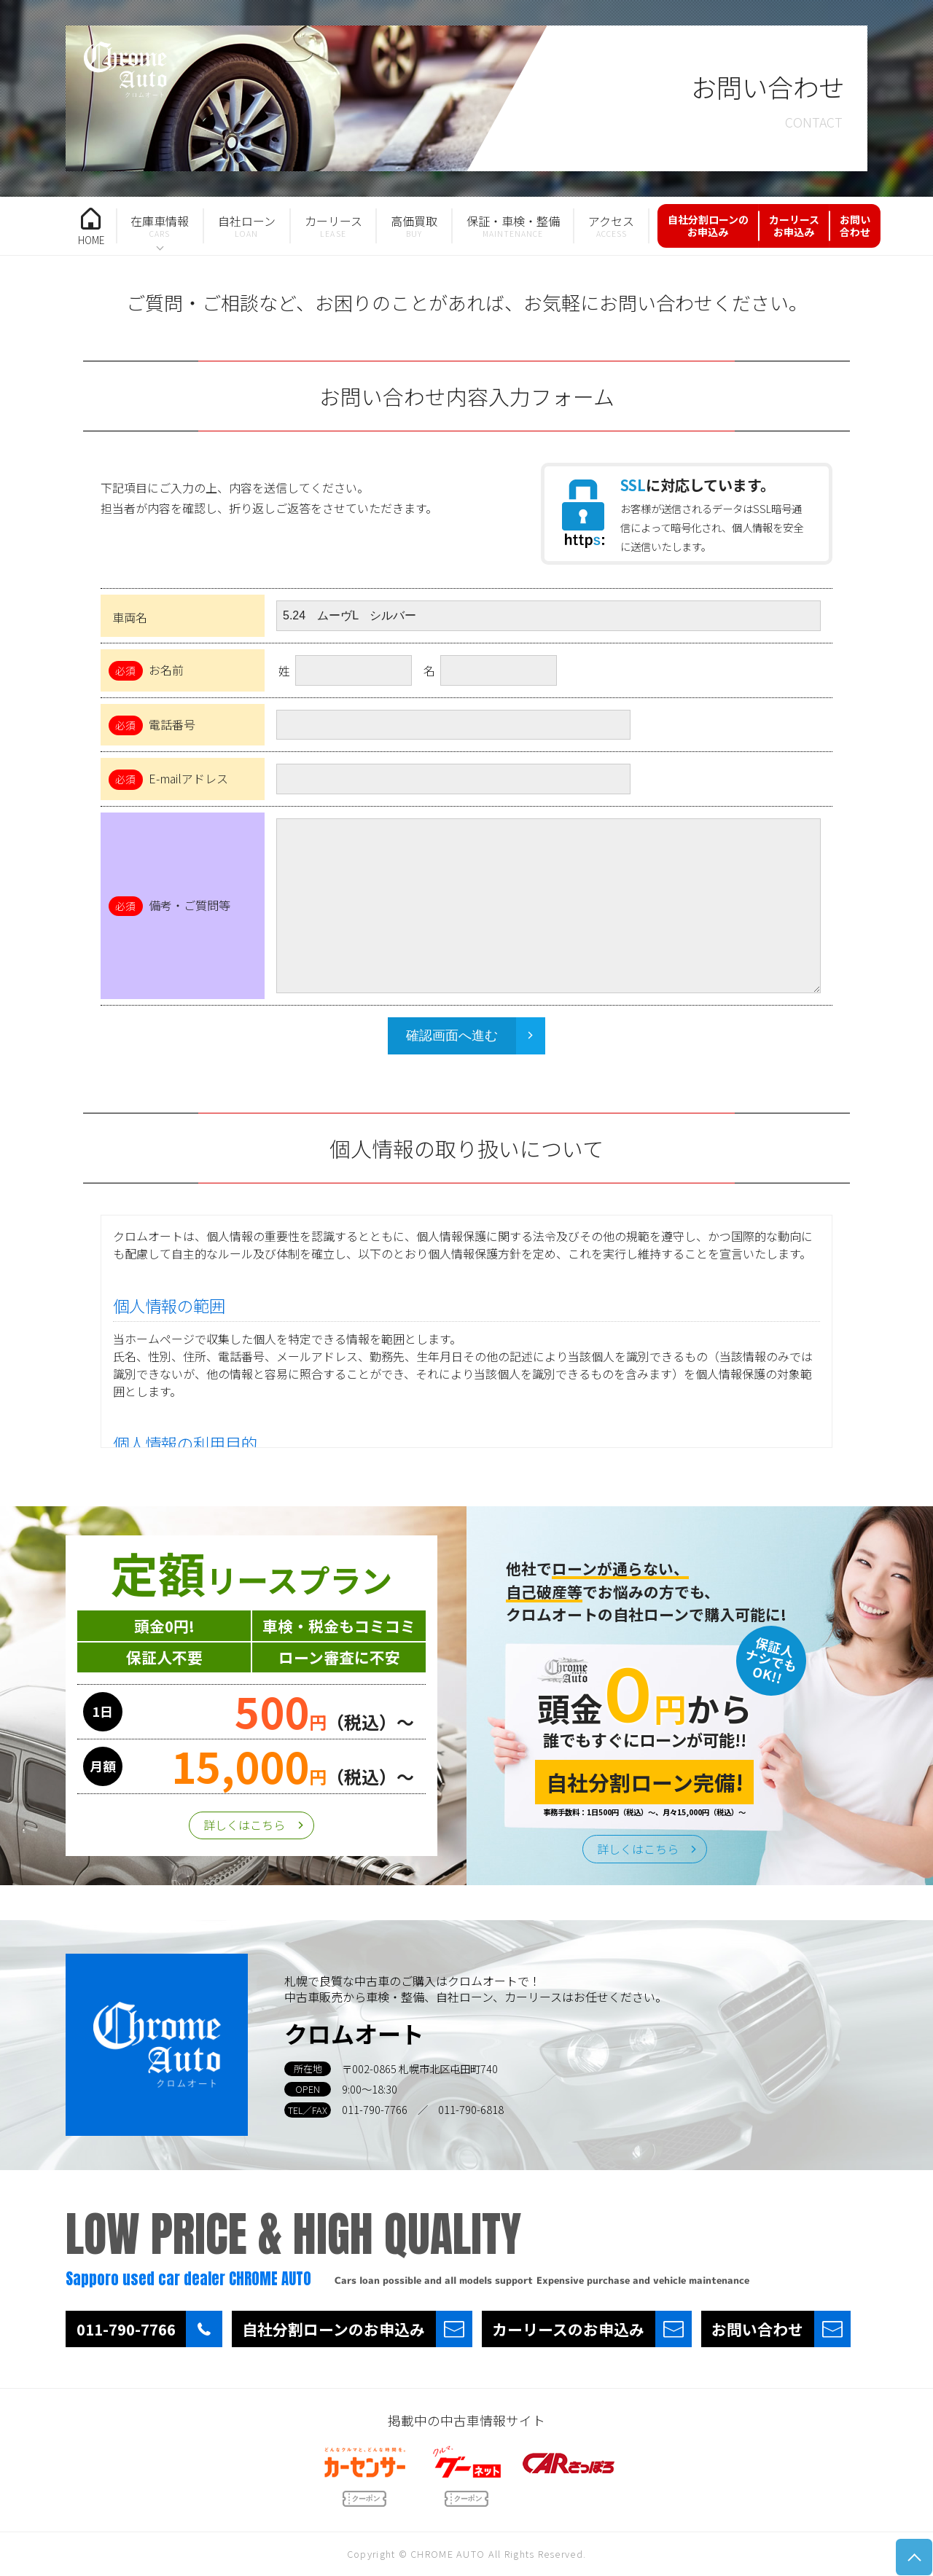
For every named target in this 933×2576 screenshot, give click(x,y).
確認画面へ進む (452, 1035)
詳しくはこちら (244, 1824)
